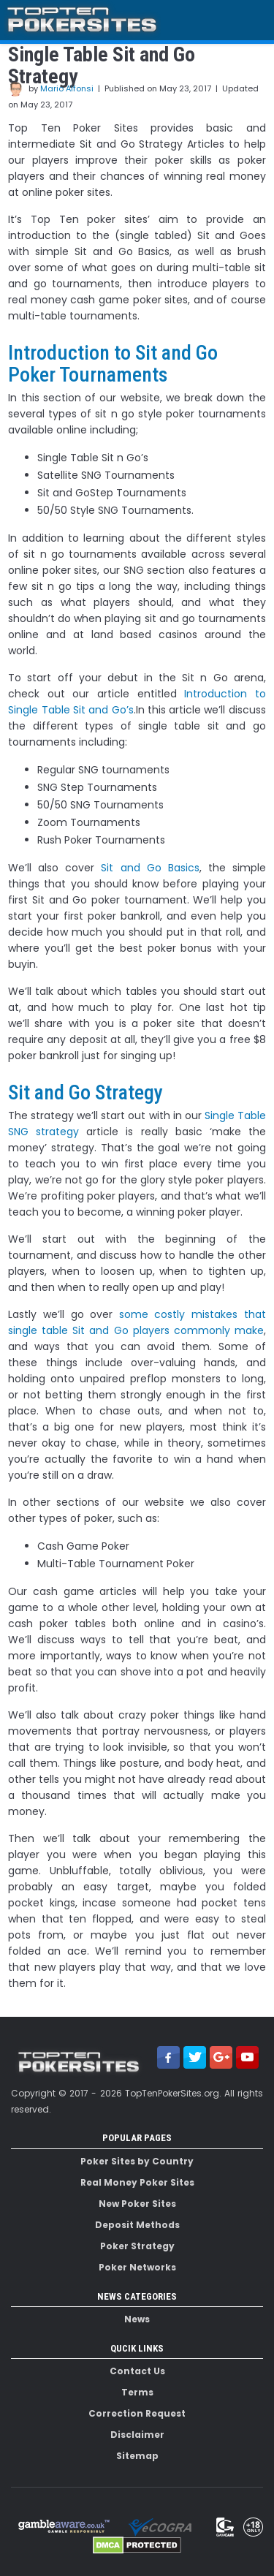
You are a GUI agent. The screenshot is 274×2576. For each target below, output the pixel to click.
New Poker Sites (137, 2203)
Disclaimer (137, 2434)
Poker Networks (137, 2267)
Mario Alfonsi (67, 88)
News (137, 2319)
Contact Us (137, 2371)
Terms (137, 2392)
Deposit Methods (137, 2225)
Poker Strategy (137, 2246)
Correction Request (137, 2413)
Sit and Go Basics (150, 867)
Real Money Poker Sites (137, 2182)
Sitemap (137, 2456)
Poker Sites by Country (137, 2161)
